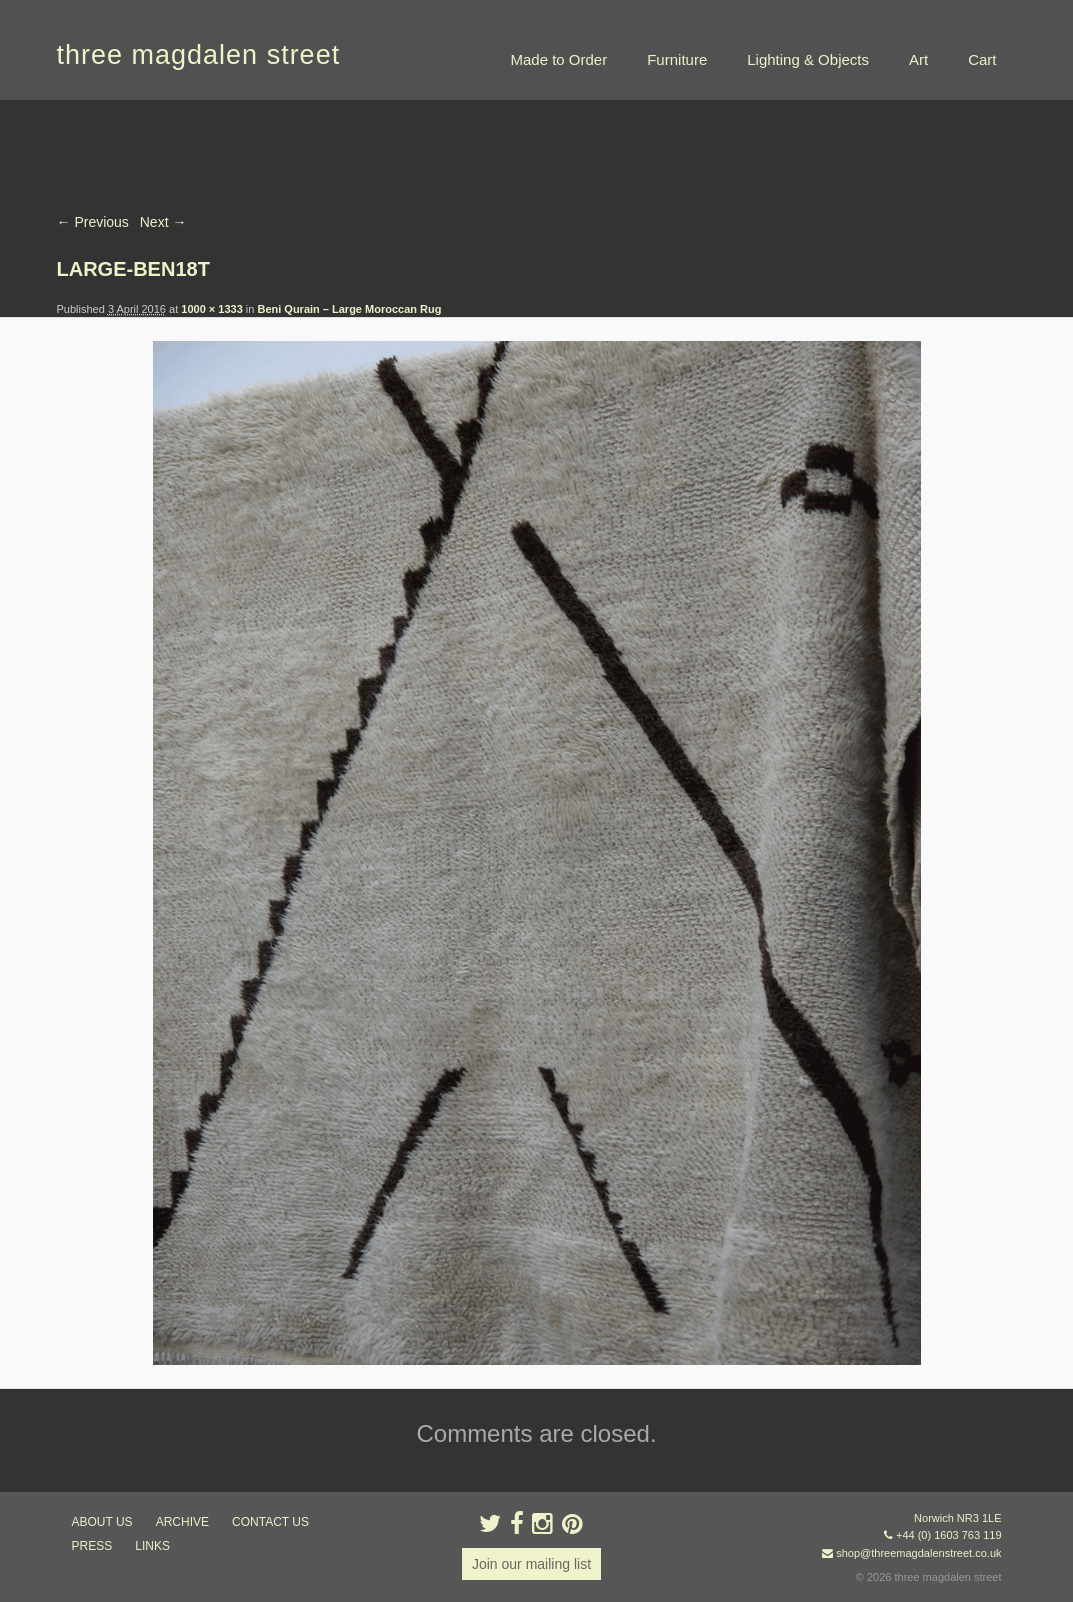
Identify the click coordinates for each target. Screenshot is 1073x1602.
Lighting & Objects (808, 59)
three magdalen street (199, 55)
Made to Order (558, 59)
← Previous (93, 222)
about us (102, 1522)
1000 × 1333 (211, 309)
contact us (270, 1522)
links (152, 1546)
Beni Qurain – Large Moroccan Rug (349, 309)
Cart (982, 59)
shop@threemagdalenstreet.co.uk (918, 1553)
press (92, 1546)
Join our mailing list (531, 1564)
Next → (163, 222)
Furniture (677, 59)
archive (182, 1522)
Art (918, 59)
